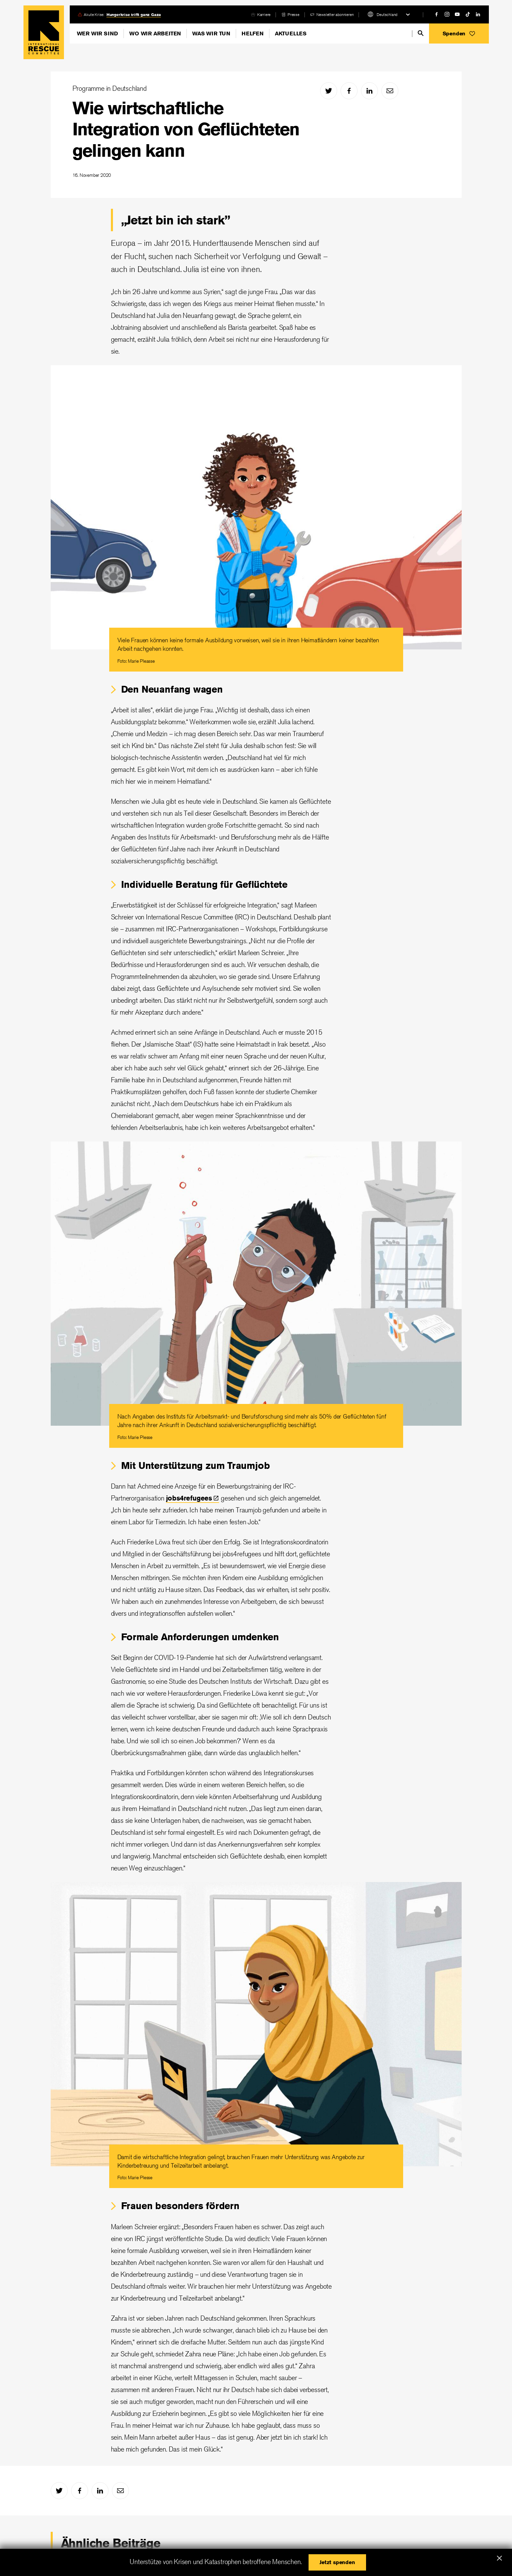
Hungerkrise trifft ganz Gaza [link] (133, 14)
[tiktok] (467, 14)
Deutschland (387, 14)
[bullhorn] (332, 14)
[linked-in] (478, 14)
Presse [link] (293, 14)
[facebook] (436, 14)
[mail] (389, 90)
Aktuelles (291, 33)
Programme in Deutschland (109, 88)
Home (43, 32)
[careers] (261, 14)
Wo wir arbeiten (155, 33)
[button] (459, 33)
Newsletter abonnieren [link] (335, 14)
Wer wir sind (97, 33)
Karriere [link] (263, 14)
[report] (290, 14)
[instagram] (447, 14)
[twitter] (328, 90)
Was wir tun (211, 33)
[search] (421, 33)
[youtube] (457, 14)
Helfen (253, 33)
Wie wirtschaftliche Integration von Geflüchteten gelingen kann (185, 129)
